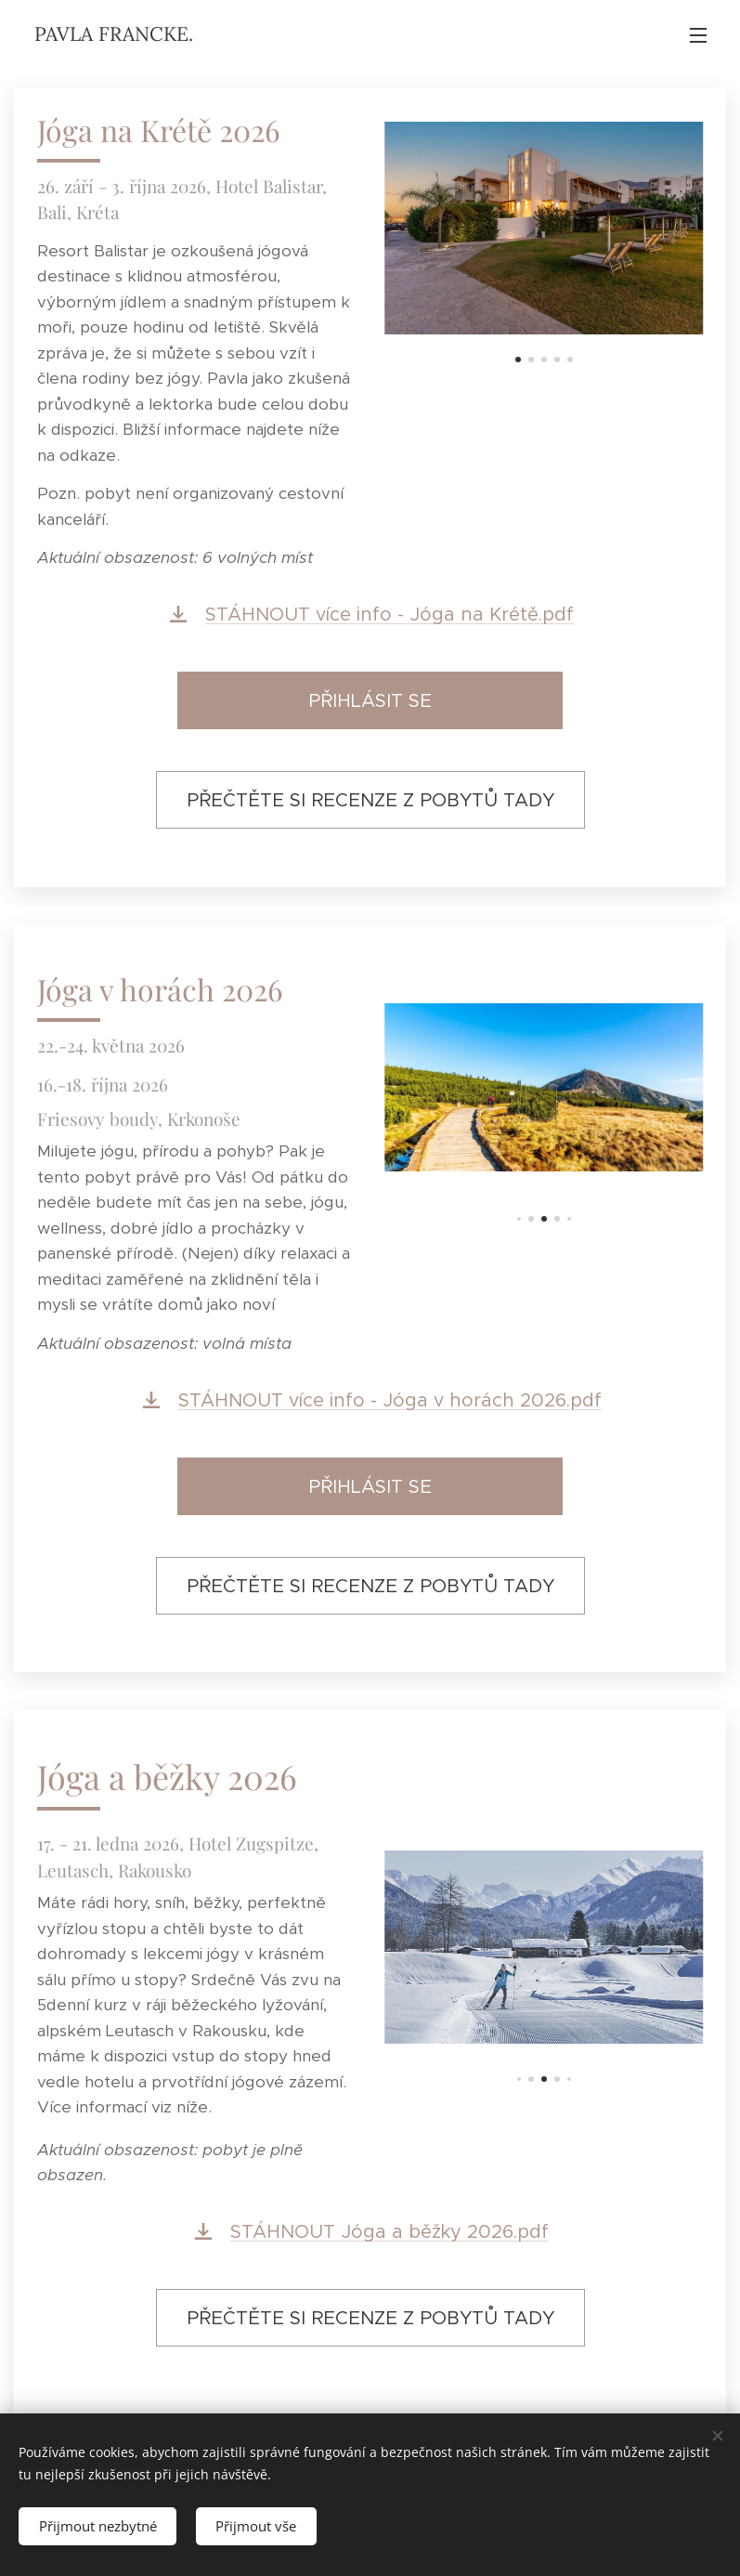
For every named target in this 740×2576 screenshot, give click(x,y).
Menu (698, 35)
